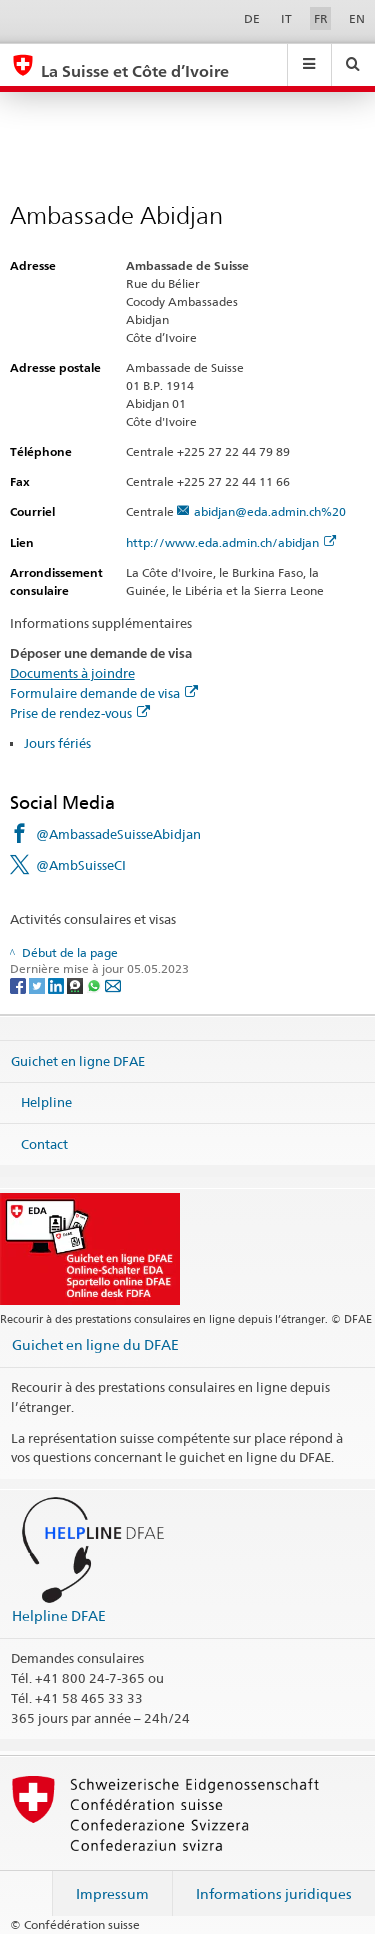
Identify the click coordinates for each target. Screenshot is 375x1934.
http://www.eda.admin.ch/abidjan (231, 542)
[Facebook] (19, 984)
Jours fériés (57, 743)
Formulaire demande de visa (104, 693)
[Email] (113, 984)
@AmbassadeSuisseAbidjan (118, 834)
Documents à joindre (72, 673)
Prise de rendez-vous (80, 713)
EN (357, 18)
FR (321, 18)
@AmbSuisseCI (81, 865)
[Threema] (76, 984)
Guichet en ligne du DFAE (95, 1344)
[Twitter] (38, 984)
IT (286, 18)
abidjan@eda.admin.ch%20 (270, 511)
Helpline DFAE (59, 1615)
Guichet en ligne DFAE (78, 1060)
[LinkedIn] (57, 984)
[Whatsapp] (95, 984)
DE (252, 18)
